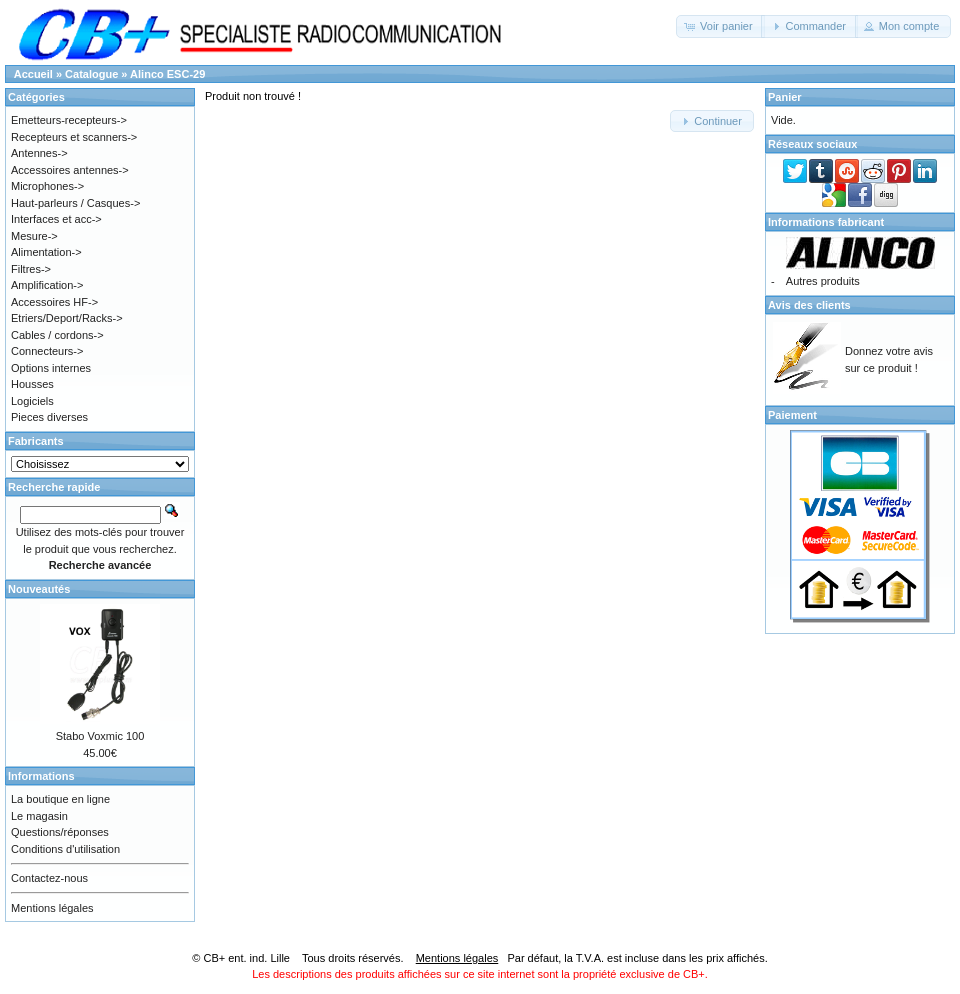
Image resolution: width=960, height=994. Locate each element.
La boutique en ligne (60, 799)
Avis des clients (809, 305)
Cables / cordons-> (57, 335)
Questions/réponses (60, 832)
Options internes (51, 368)
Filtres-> (31, 269)
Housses (32, 384)
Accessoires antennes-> (70, 170)
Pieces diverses (49, 417)
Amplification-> (47, 285)
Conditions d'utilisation (65, 849)
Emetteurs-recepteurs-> (69, 120)
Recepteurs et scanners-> (74, 137)
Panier (785, 97)
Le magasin (39, 816)
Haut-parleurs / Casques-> (75, 203)
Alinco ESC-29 (167, 74)
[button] (720, 26)
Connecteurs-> (47, 351)
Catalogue (91, 74)
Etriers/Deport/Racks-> (67, 318)
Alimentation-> (46, 252)
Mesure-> (34, 236)
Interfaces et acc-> (56, 219)
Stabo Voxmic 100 (100, 736)
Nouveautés (39, 589)
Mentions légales (52, 908)
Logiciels (32, 401)
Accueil (33, 74)
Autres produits (823, 281)
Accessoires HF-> (54, 302)
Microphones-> (47, 186)
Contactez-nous (49, 878)
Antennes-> (39, 153)
